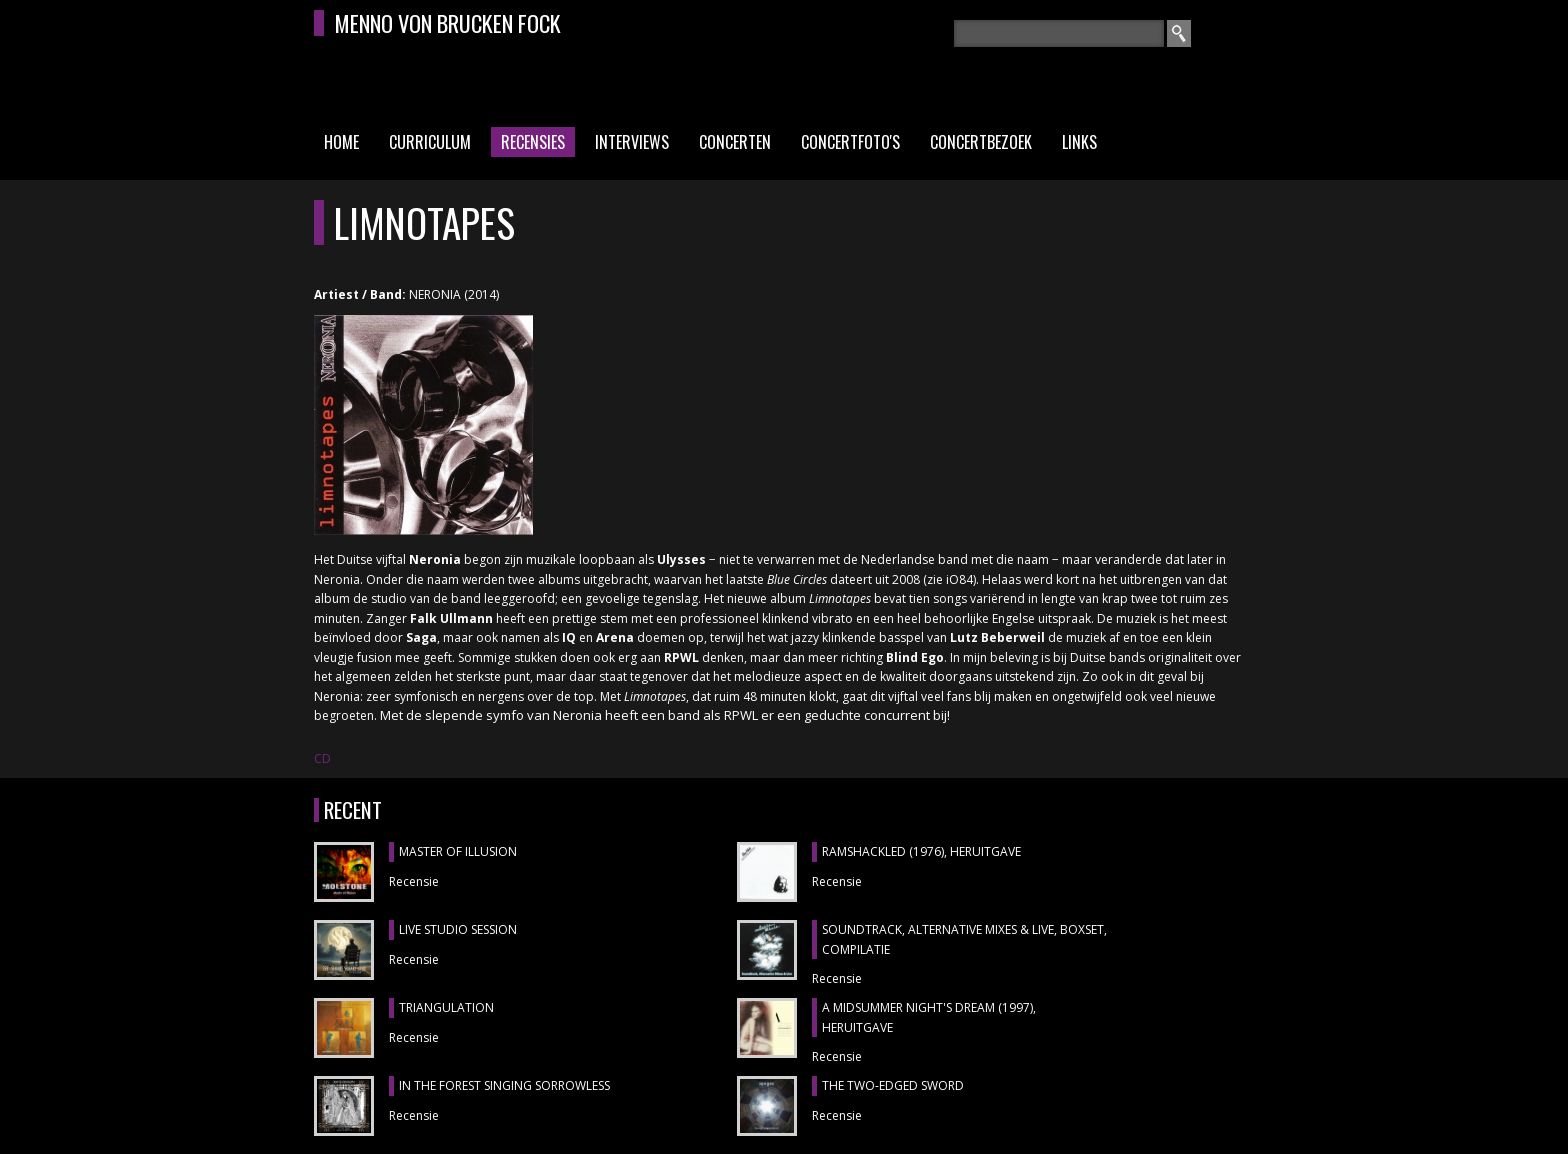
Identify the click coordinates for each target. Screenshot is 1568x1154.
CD (322, 758)
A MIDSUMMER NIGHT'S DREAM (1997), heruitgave (929, 1017)
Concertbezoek (981, 142)
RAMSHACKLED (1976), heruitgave (921, 851)
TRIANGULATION (446, 1007)
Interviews (632, 142)
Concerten (735, 142)
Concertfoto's (850, 142)
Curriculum (430, 142)
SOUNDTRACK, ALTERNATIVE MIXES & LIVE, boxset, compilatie (964, 939)
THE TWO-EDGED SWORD (893, 1085)
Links (1079, 142)
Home (341, 142)
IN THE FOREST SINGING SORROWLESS (504, 1085)
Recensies (533, 142)
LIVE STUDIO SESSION (458, 929)
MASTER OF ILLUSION (458, 851)
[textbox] (1059, 33)
